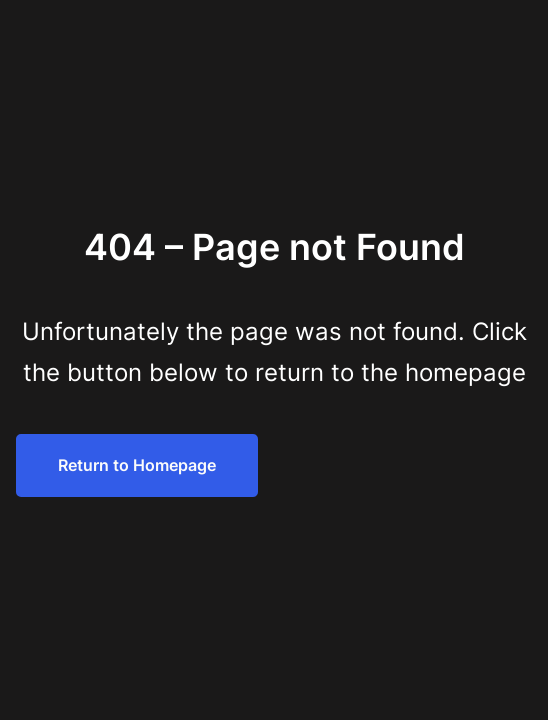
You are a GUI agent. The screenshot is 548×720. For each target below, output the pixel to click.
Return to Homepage (137, 465)
